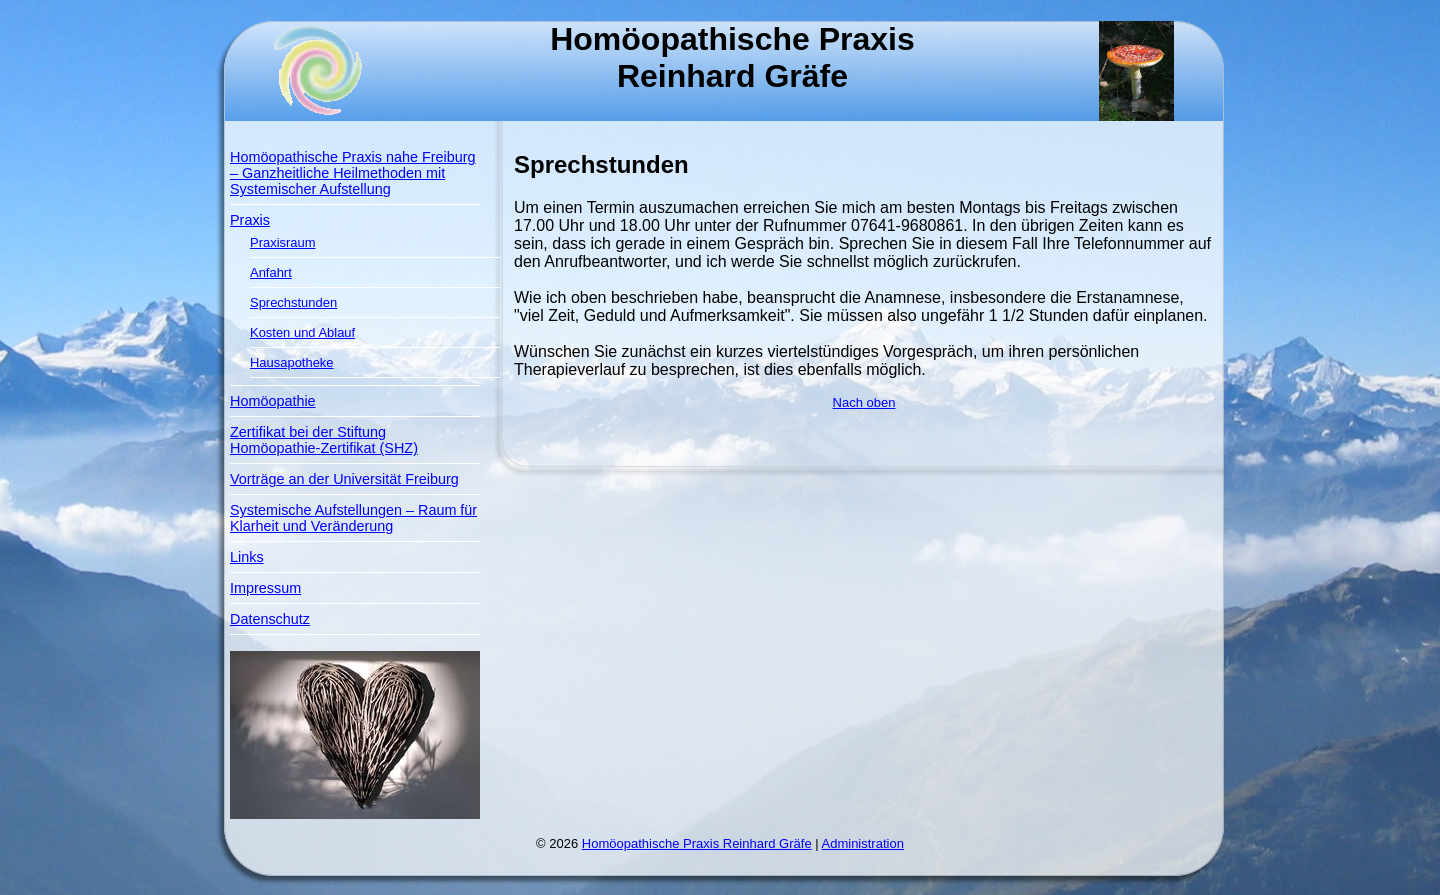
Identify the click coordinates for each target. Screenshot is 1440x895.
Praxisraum (283, 242)
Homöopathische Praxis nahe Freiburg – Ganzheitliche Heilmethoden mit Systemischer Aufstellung (353, 173)
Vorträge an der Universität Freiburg (344, 479)
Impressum (265, 588)
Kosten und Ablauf (302, 332)
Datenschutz (270, 619)
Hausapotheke (292, 362)
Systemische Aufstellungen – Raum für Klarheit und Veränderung (353, 518)
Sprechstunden (293, 302)
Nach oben (864, 402)
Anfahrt (271, 272)
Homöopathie (273, 401)
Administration (863, 843)
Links (247, 557)
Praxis (250, 220)
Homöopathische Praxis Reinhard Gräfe (697, 843)
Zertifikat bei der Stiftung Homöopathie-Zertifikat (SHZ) (324, 440)
